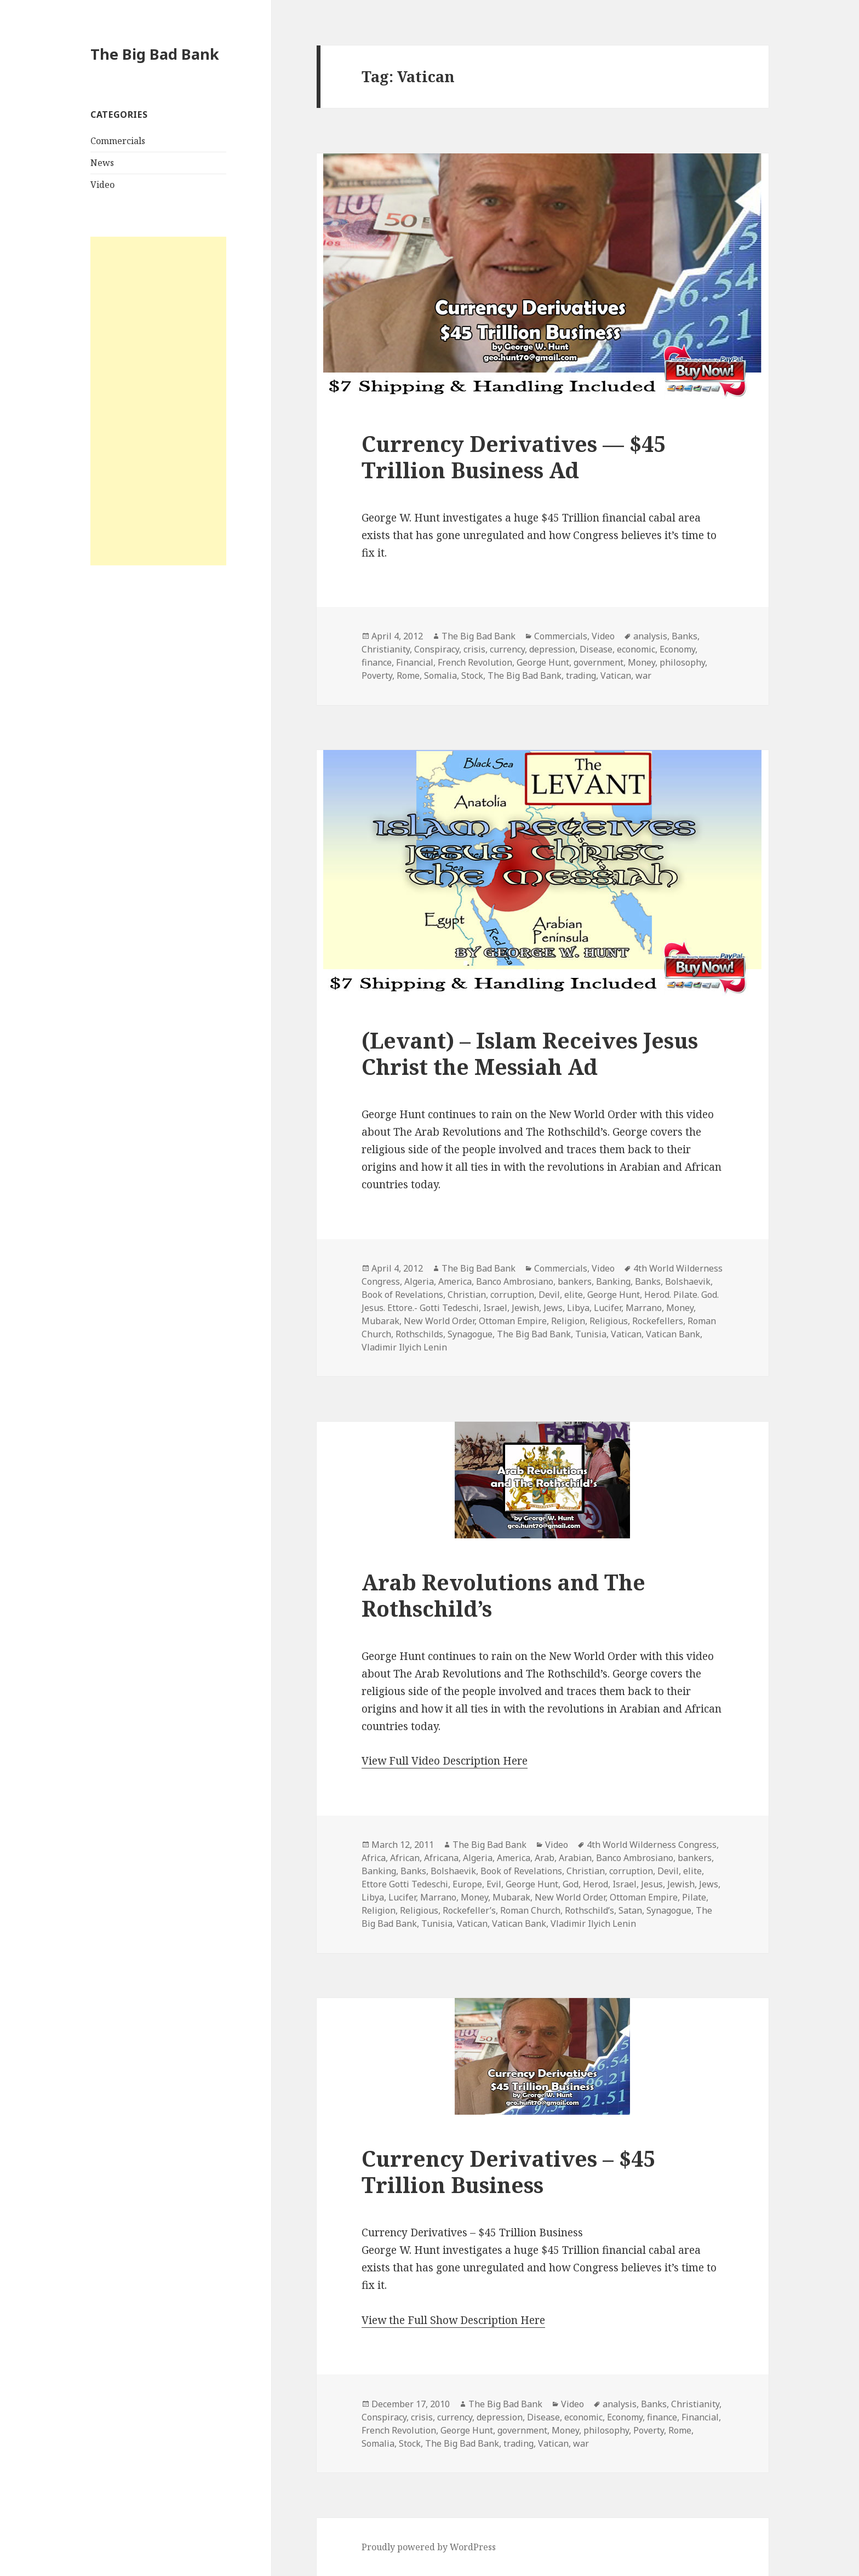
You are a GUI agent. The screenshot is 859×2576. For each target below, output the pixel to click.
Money (641, 662)
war (643, 675)
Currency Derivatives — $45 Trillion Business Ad (514, 456)
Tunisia (590, 1334)
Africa (374, 1858)
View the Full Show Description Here (453, 2320)
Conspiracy (436, 649)
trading (581, 675)
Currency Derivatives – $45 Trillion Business (508, 2171)
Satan (630, 1910)
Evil (493, 1884)
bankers (575, 1281)
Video (102, 185)
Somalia (440, 675)
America (455, 1281)
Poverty (377, 675)
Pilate (694, 1897)
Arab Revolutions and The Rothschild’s (503, 1595)
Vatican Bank (673, 1334)
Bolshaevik (688, 1281)
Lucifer (607, 1308)
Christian (467, 1295)
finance (377, 662)
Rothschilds (419, 1334)
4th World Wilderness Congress (652, 1845)
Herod (595, 1884)
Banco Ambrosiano (514, 1281)
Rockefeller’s (469, 1910)
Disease (596, 649)
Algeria (419, 1281)
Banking (613, 1281)
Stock (472, 675)
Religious (608, 1321)
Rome (408, 675)
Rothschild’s (589, 1910)
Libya (578, 1308)
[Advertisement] (158, 401)
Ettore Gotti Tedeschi (405, 1884)
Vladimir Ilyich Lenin (404, 1347)
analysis (650, 636)
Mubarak (380, 1321)
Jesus (652, 1884)
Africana (441, 1858)
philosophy (682, 662)
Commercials (117, 141)
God (571, 1884)
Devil (549, 1295)
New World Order (439, 1321)
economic (636, 649)
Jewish (525, 1308)
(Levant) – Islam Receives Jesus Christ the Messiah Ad (530, 1053)
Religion (568, 1321)
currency (507, 649)
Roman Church (530, 1910)
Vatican (615, 675)
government (598, 662)
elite (573, 1295)
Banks (684, 636)
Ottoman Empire (513, 1321)
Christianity (386, 649)
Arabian (575, 1858)
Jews (553, 1308)
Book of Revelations (402, 1295)
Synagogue (470, 1334)
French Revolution (475, 662)
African (405, 1858)
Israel (495, 1308)
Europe (467, 1884)
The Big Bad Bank (154, 54)
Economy (677, 649)
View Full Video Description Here (445, 1761)
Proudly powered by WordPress (429, 2547)
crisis (474, 649)
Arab (544, 1858)
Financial (414, 662)
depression (552, 649)
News (102, 163)
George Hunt (543, 662)
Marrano (644, 1308)
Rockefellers (657, 1321)
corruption (512, 1295)
